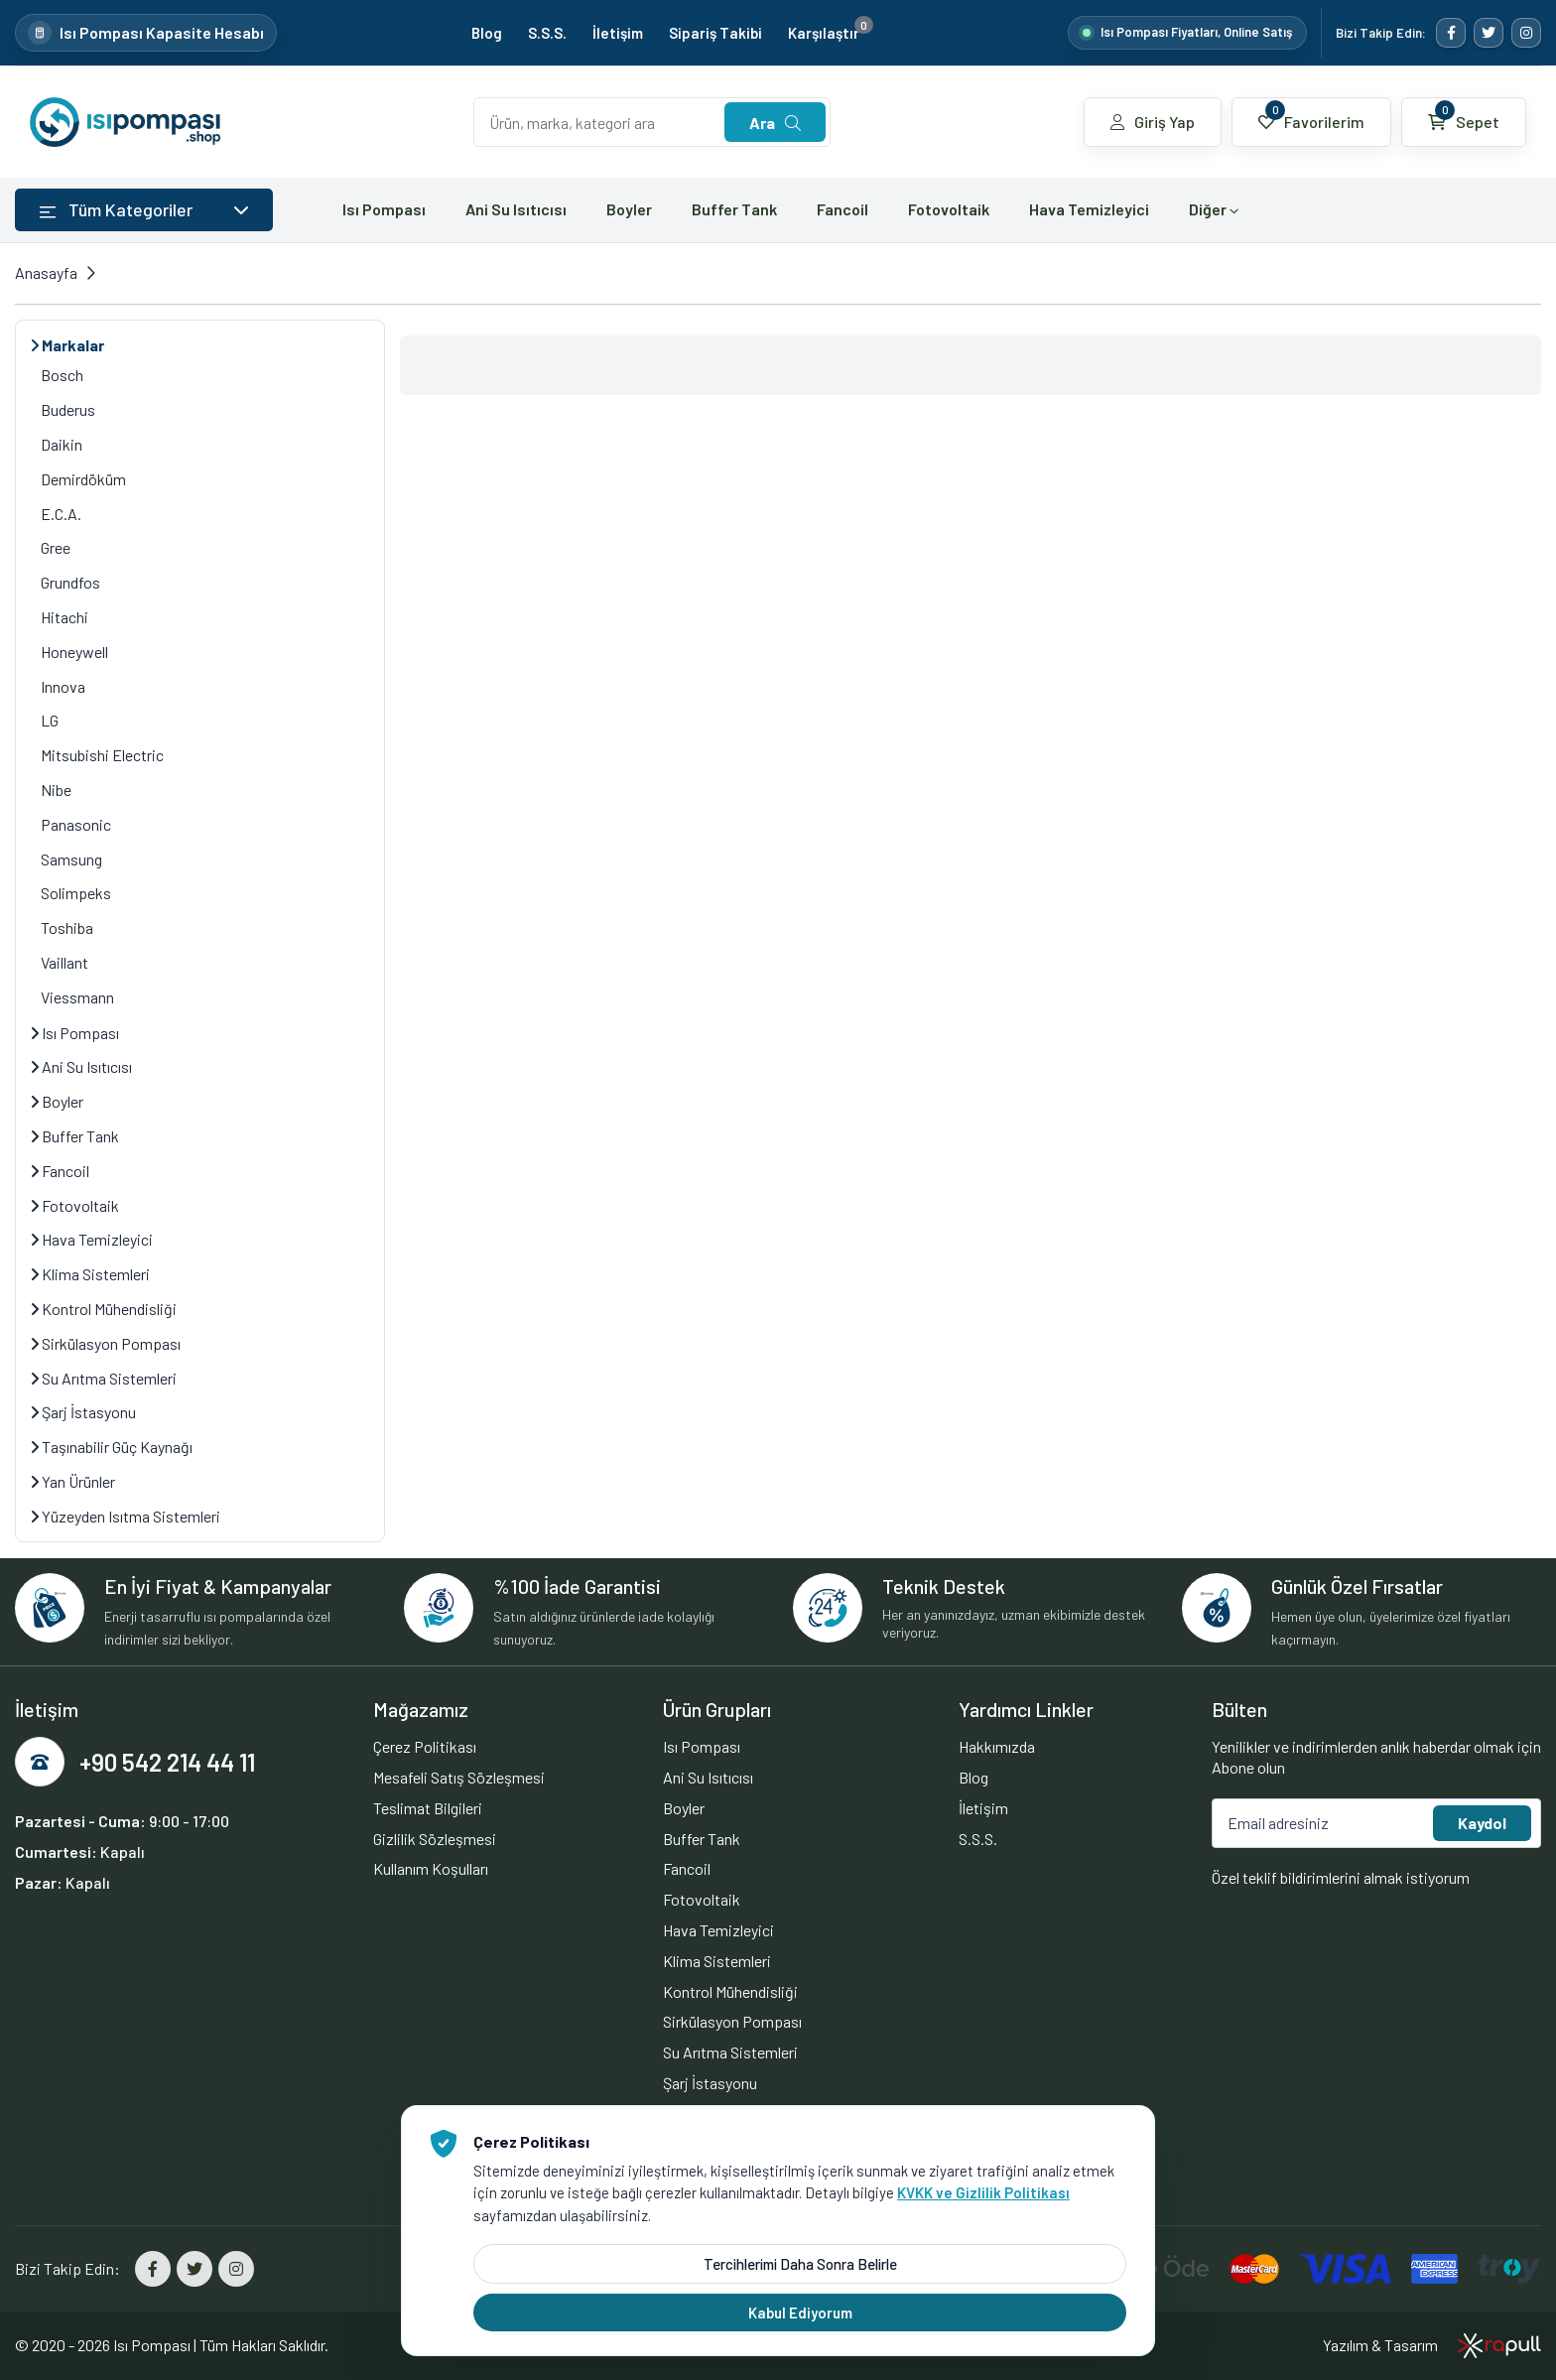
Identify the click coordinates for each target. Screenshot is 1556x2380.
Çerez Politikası (424, 1746)
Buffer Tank (734, 208)
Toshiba (67, 927)
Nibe (56, 789)
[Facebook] (1451, 33)
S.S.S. (547, 33)
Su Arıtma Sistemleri (104, 1378)
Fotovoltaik (948, 208)
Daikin (61, 444)
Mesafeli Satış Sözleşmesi (459, 1777)
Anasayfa (46, 272)
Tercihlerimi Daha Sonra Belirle (800, 2264)
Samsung (71, 859)
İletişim (617, 33)
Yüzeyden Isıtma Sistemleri (125, 1516)
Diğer (1213, 208)
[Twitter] (1488, 33)
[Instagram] (1526, 33)
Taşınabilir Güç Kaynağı (112, 1446)
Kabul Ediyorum (800, 2312)
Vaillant (64, 962)
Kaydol (1482, 1822)
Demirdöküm (83, 478)
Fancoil (842, 208)
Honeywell (74, 651)
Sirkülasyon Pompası (106, 1343)
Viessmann (77, 997)
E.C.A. (61, 513)
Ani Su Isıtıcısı (516, 208)
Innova (63, 686)
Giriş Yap (1152, 121)
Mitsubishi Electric (102, 754)
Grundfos (70, 582)
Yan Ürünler (73, 1481)
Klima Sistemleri (90, 1273)
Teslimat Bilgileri (427, 1807)
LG (50, 720)
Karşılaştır (830, 33)
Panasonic (76, 824)
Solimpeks (76, 892)
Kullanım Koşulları (430, 1868)
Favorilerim (1311, 115)
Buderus (68, 409)
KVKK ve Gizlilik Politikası (983, 2192)
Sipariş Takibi (715, 33)
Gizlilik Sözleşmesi (434, 1838)
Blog (486, 33)
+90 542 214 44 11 (167, 1762)
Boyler (629, 208)
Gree (55, 547)
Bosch (62, 374)
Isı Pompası (384, 208)
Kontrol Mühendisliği (104, 1308)
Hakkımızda (997, 1746)
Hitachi (64, 616)
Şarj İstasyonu (83, 1411)
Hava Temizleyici (1089, 208)
